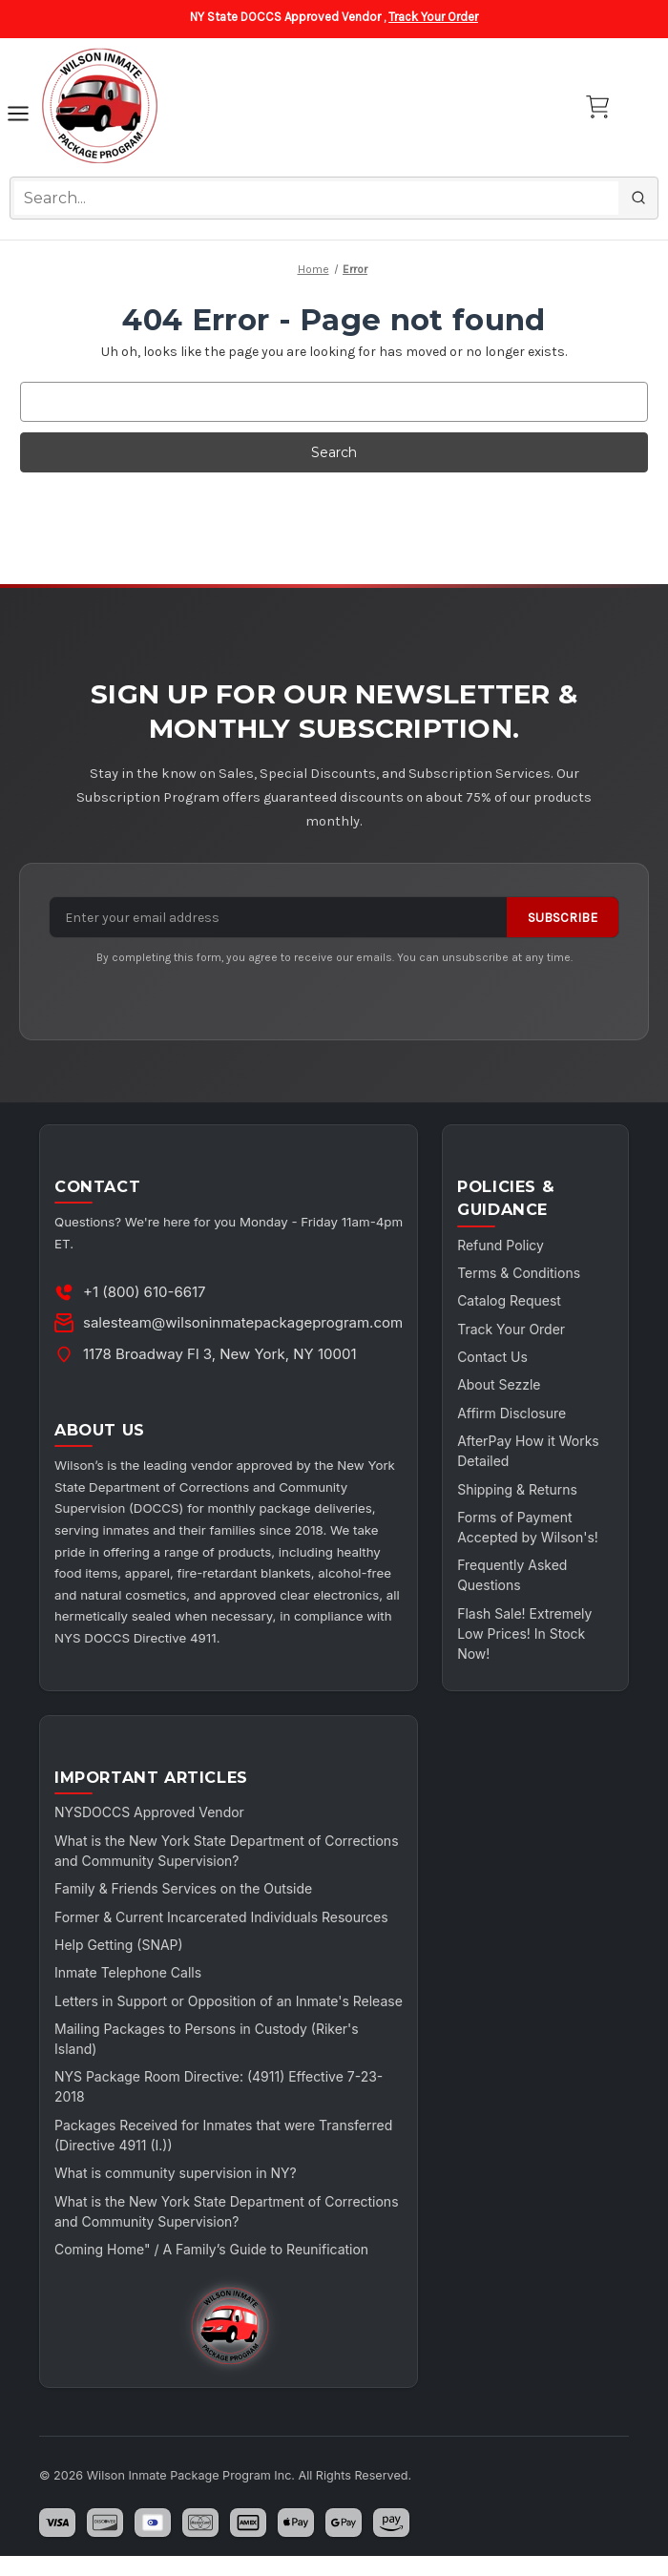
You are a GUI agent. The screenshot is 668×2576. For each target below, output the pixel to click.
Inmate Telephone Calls (127, 1972)
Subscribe (562, 918)
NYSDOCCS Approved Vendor (149, 1812)
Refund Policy (500, 1245)
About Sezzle (498, 1384)
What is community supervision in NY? (175, 2193)
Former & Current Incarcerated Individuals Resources (221, 1917)
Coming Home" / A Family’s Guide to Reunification (211, 2269)
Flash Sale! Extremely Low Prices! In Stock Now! (524, 1633)
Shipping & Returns (517, 1489)
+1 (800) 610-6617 (144, 1292)
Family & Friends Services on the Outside (183, 1888)
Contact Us (492, 1357)
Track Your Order (433, 17)
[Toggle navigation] (18, 116)
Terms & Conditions (518, 1273)
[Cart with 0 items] (597, 107)
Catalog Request (509, 1300)
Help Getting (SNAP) (118, 1945)
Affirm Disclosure (511, 1413)
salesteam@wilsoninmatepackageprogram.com (243, 1322)
